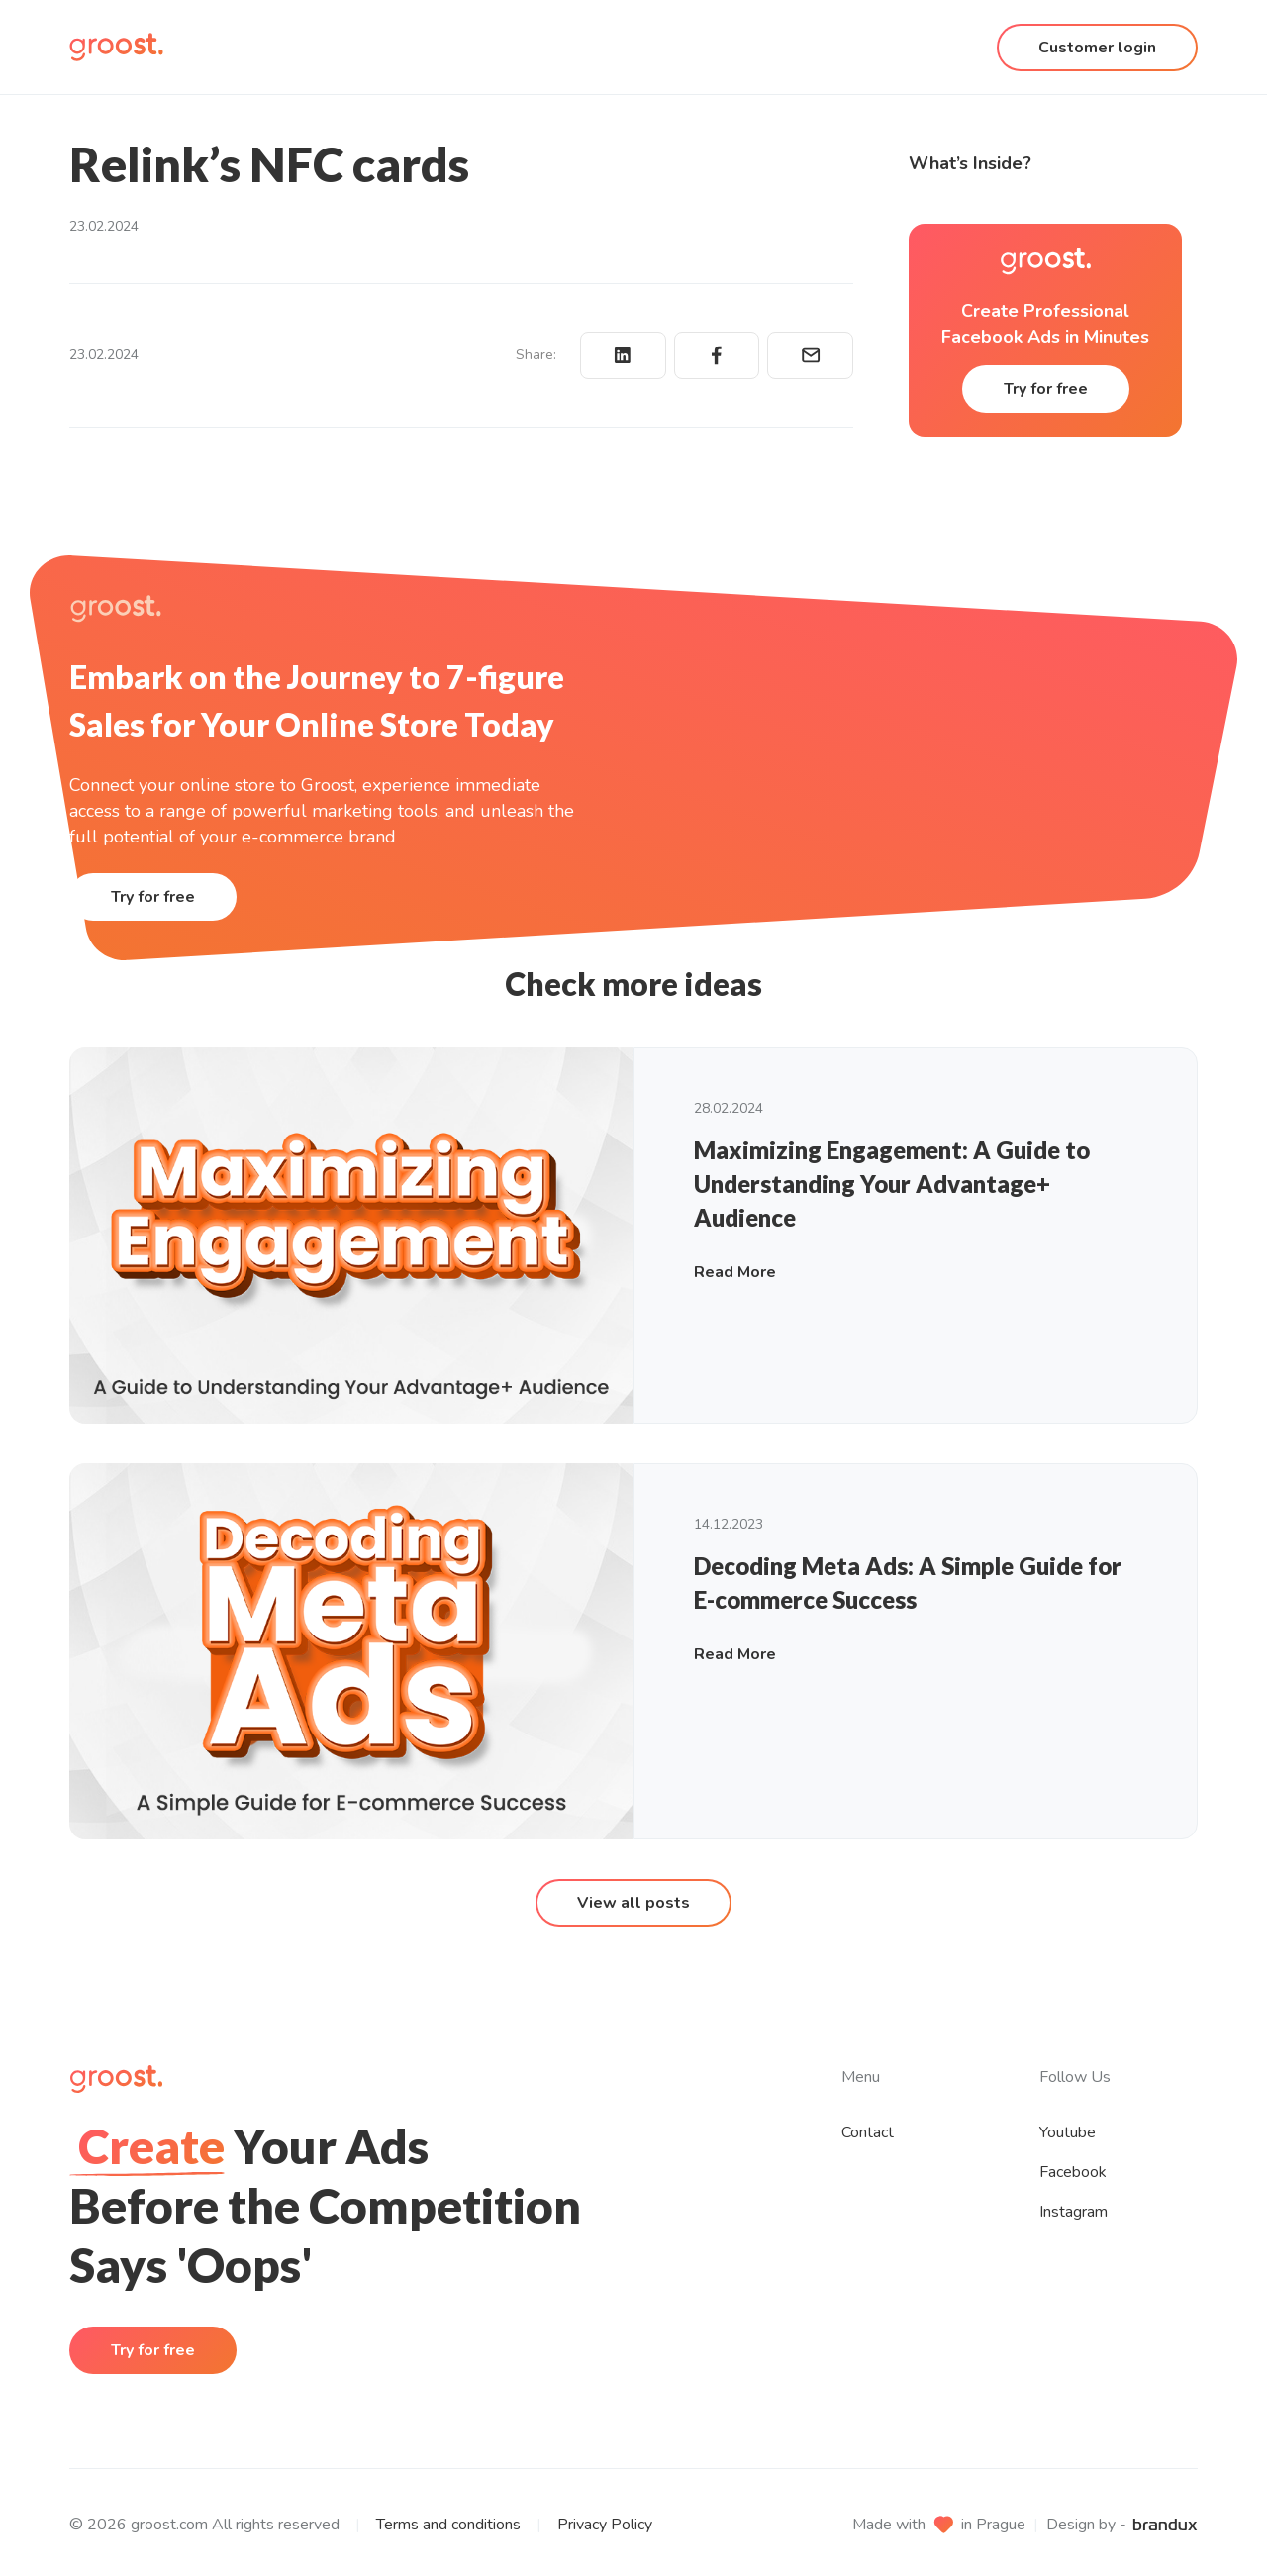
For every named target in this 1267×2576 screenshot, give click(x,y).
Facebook (1073, 2172)
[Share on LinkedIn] (623, 355)
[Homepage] (116, 47)
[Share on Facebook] (717, 355)
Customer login (1097, 47)
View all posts (633, 1903)
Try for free (1046, 389)
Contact (867, 2132)
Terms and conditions (448, 2524)
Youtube (1067, 2132)
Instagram (1073, 2212)
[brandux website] (1165, 2524)
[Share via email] (810, 355)
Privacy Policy (604, 2524)
